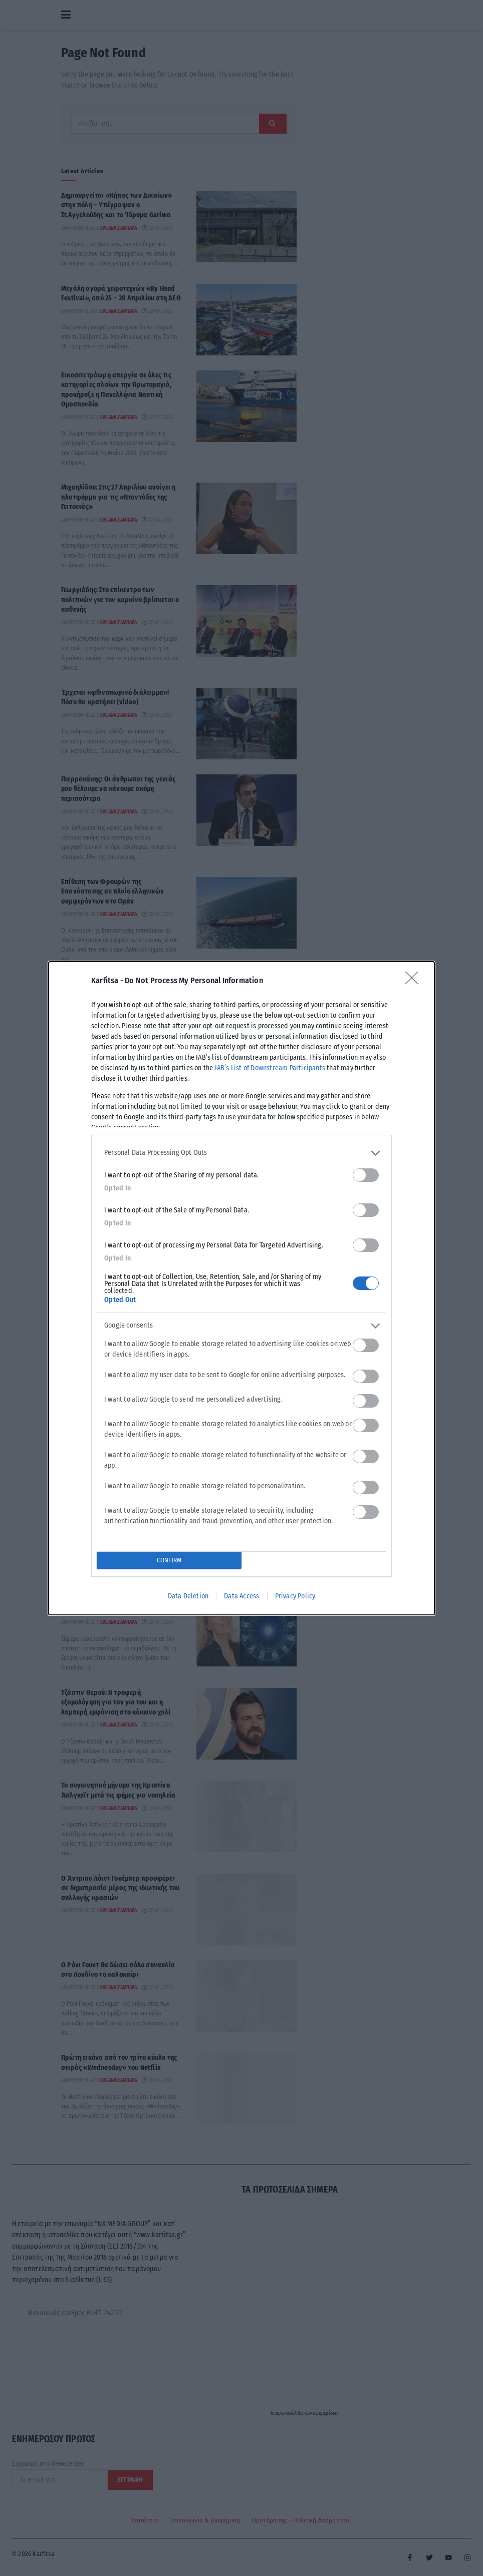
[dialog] (241, 1288)
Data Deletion (188, 1596)
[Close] (414, 981)
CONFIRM (169, 1560)
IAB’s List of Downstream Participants (270, 1068)
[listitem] (241, 1153)
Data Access (241, 1596)
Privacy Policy (295, 1596)
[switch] (366, 1175)
